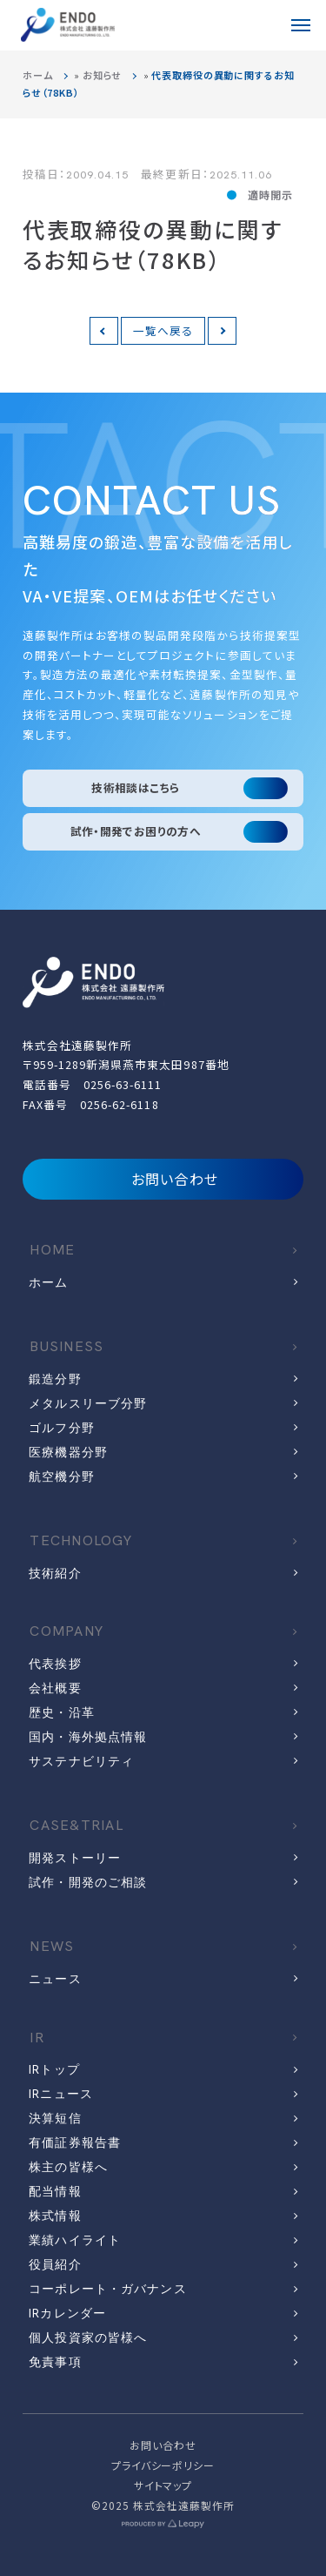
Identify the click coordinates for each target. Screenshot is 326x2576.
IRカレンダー (67, 2313)
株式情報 (55, 2215)
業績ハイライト (75, 2240)
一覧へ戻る (163, 330)
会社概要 (55, 1688)
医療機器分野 (68, 1452)
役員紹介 (55, 2264)
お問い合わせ (163, 1178)
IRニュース (61, 2094)
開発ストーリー (75, 1858)
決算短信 (55, 2118)
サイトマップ (163, 2485)
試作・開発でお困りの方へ (136, 831)
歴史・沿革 (62, 1712)
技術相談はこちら (135, 787)
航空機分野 (62, 1476)
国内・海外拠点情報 (88, 1737)
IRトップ (54, 2069)
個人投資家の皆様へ (88, 2337)
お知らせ (103, 75)
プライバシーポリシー (163, 2465)
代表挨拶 (55, 1663)
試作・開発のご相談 (88, 1882)
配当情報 (55, 2191)
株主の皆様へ (68, 2167)
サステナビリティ (81, 1761)
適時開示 (270, 194)
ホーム (38, 75)
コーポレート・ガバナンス (107, 2289)
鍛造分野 (55, 1379)
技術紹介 (55, 1573)
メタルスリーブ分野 (88, 1403)
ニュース (55, 1979)
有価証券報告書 (75, 2142)
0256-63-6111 (122, 1084)
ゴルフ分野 (62, 1428)
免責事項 (55, 2362)
